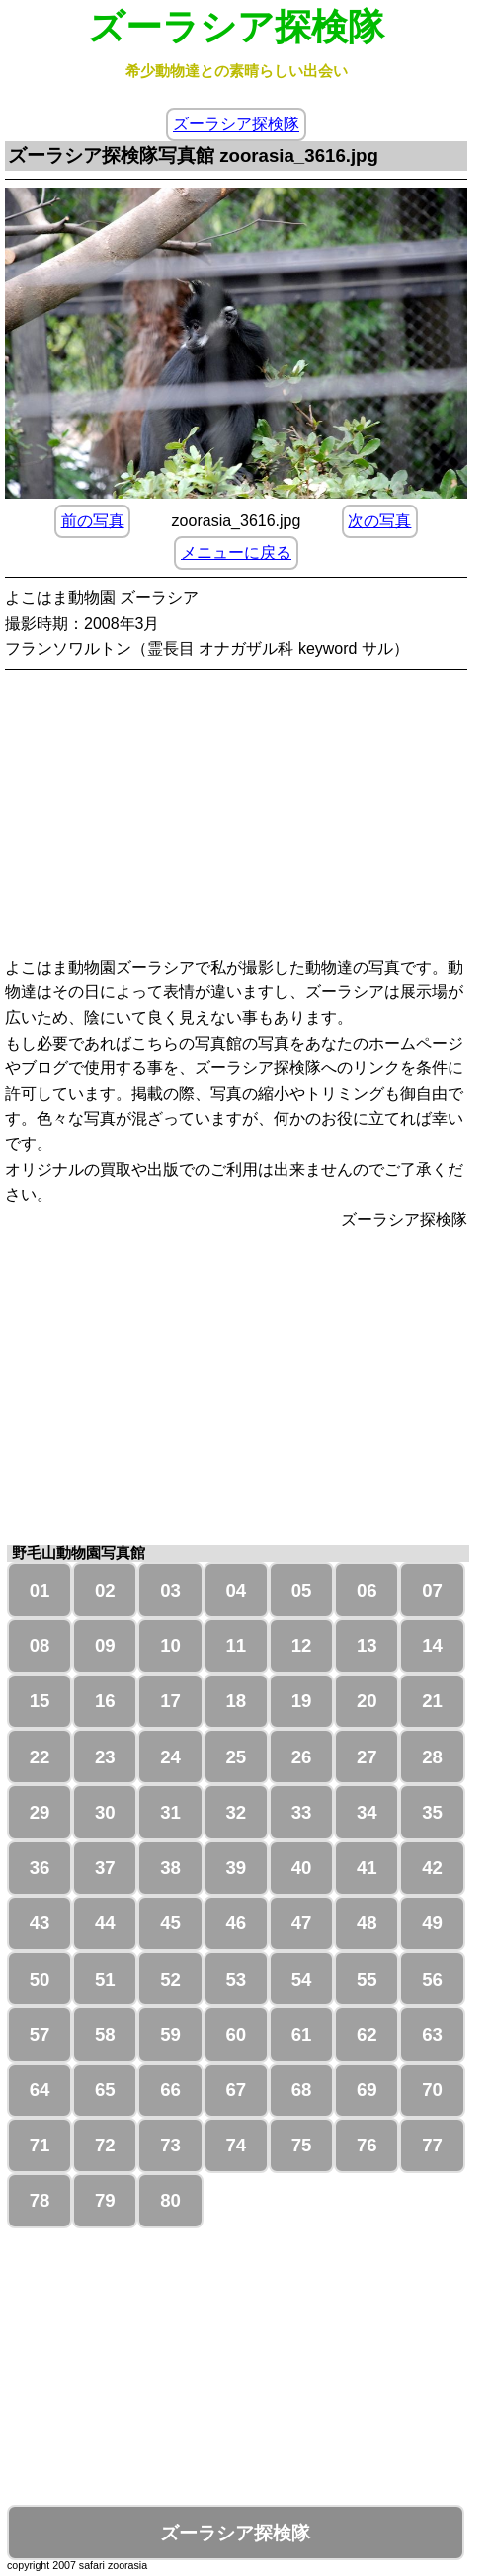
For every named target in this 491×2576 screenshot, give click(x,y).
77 (432, 2145)
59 (170, 2034)
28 (432, 1757)
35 (432, 1812)
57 (40, 2034)
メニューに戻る (236, 552)
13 (367, 1645)
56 (432, 1979)
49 (432, 1922)
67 (235, 2089)
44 (105, 1922)
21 (432, 1700)
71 (40, 2145)
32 (235, 1812)
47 (301, 1922)
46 (235, 1922)
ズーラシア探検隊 (236, 125)
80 (170, 2200)
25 (235, 1757)
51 (105, 1979)
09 (105, 1645)
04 (235, 1590)
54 (301, 1979)
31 (170, 1812)
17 (170, 1700)
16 (105, 1700)
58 (105, 2034)
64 (40, 2089)
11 (235, 1645)
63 (432, 2034)
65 (105, 2089)
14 (432, 1645)
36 (40, 1867)
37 (105, 1867)
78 (40, 2200)
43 (40, 1922)
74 (235, 2145)
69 (367, 2089)
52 (170, 1979)
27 (367, 1757)
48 (367, 1922)
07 (432, 1590)
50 (40, 1979)
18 (235, 1700)
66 (170, 2089)
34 (367, 1812)
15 (40, 1700)
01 (40, 1590)
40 (301, 1867)
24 (170, 1757)
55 (367, 1979)
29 (40, 1812)
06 (367, 1590)
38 (170, 1867)
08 (40, 1645)
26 (301, 1757)
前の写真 (92, 520)
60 (235, 2034)
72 (105, 2145)
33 (301, 1812)
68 (301, 2089)
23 (105, 1757)
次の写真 (379, 520)
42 (432, 1867)
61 (301, 2034)
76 (367, 2145)
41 (367, 1867)
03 (170, 1590)
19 (301, 1700)
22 (40, 1757)
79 (105, 2200)
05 (301, 1590)
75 (301, 2145)
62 (367, 2034)
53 (235, 1979)
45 (170, 1922)
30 (105, 1812)
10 (170, 1645)
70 (432, 2089)
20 (367, 1700)
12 (301, 1645)
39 (235, 1867)
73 (170, 2145)
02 (105, 1590)
